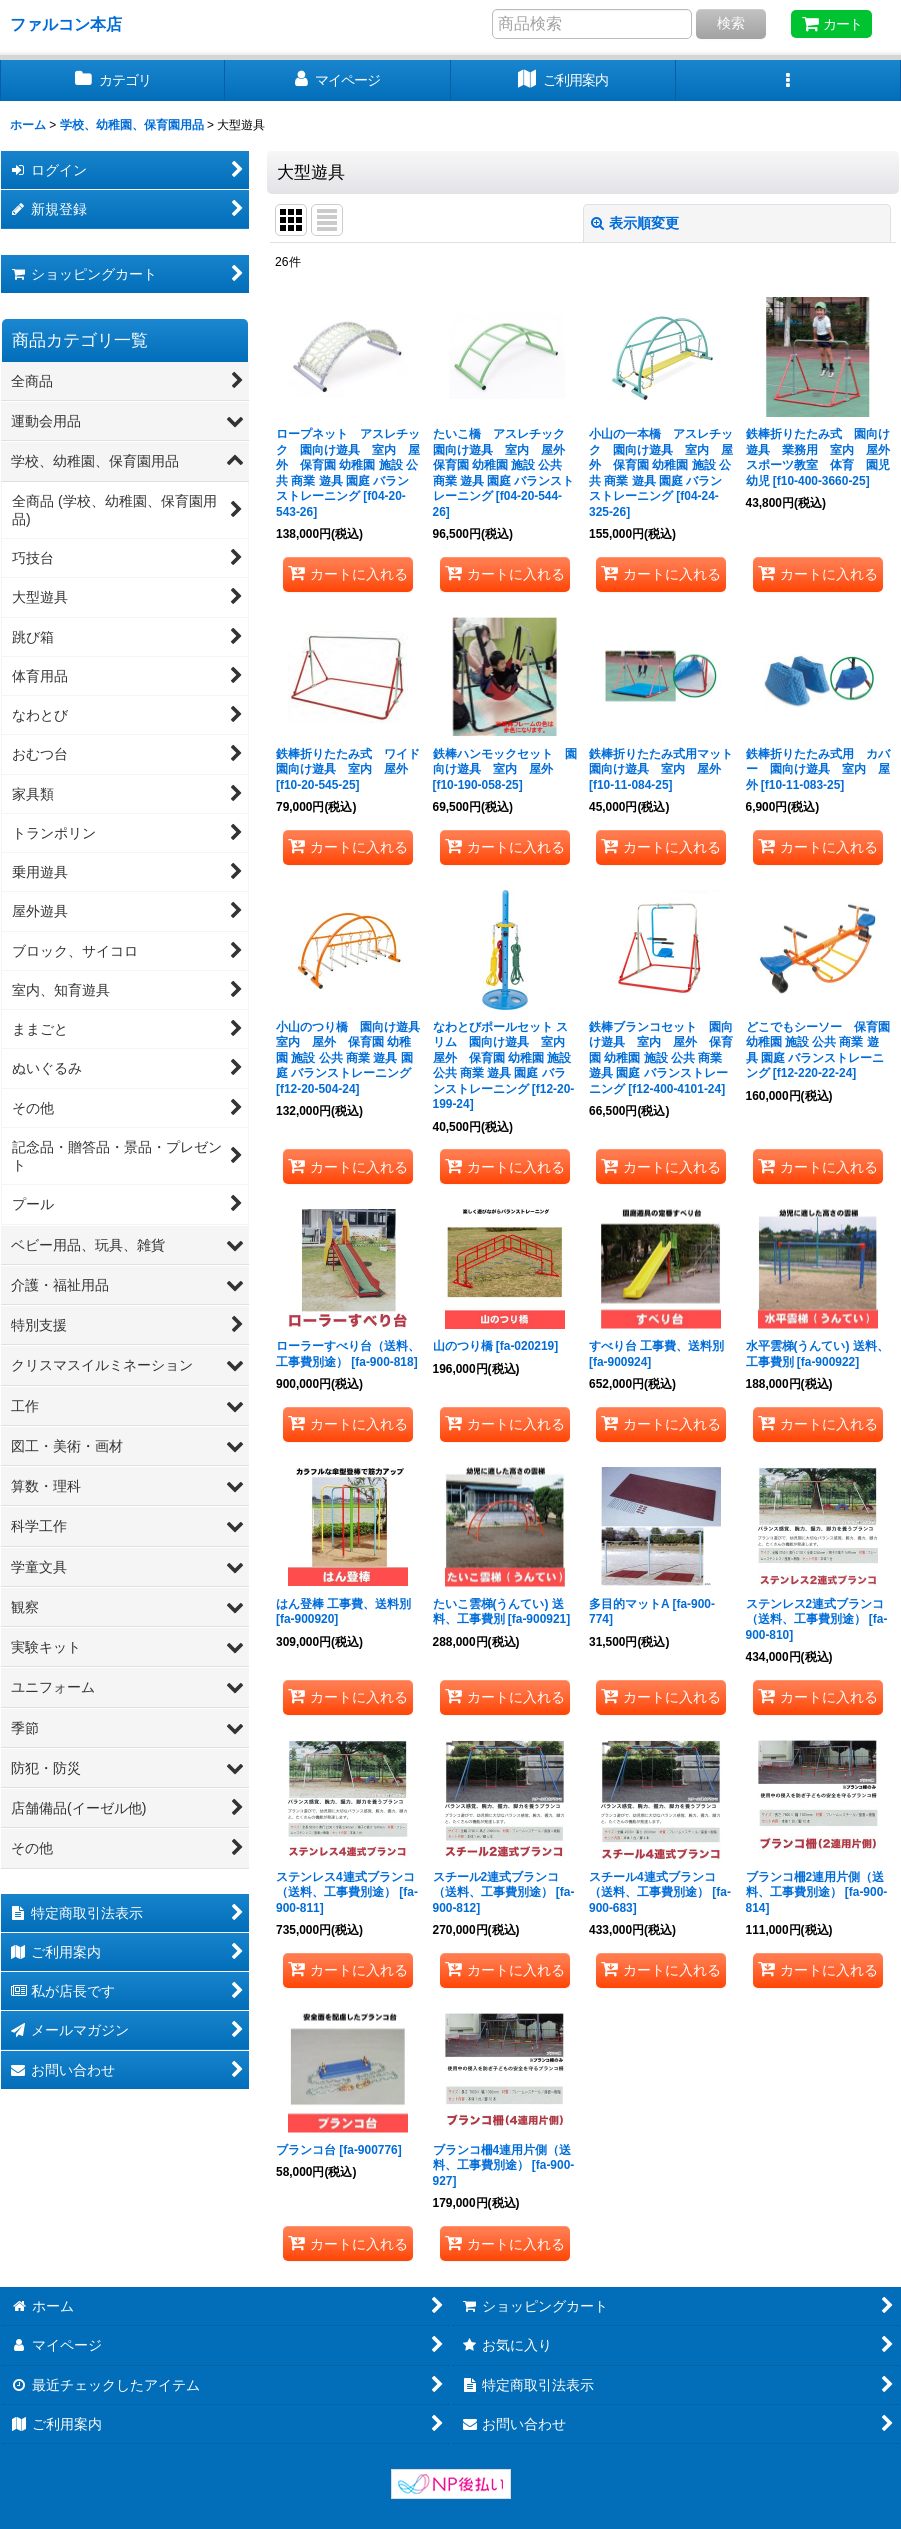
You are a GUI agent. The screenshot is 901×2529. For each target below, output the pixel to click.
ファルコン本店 (74, 24)
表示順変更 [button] (635, 223)
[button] (788, 80)
